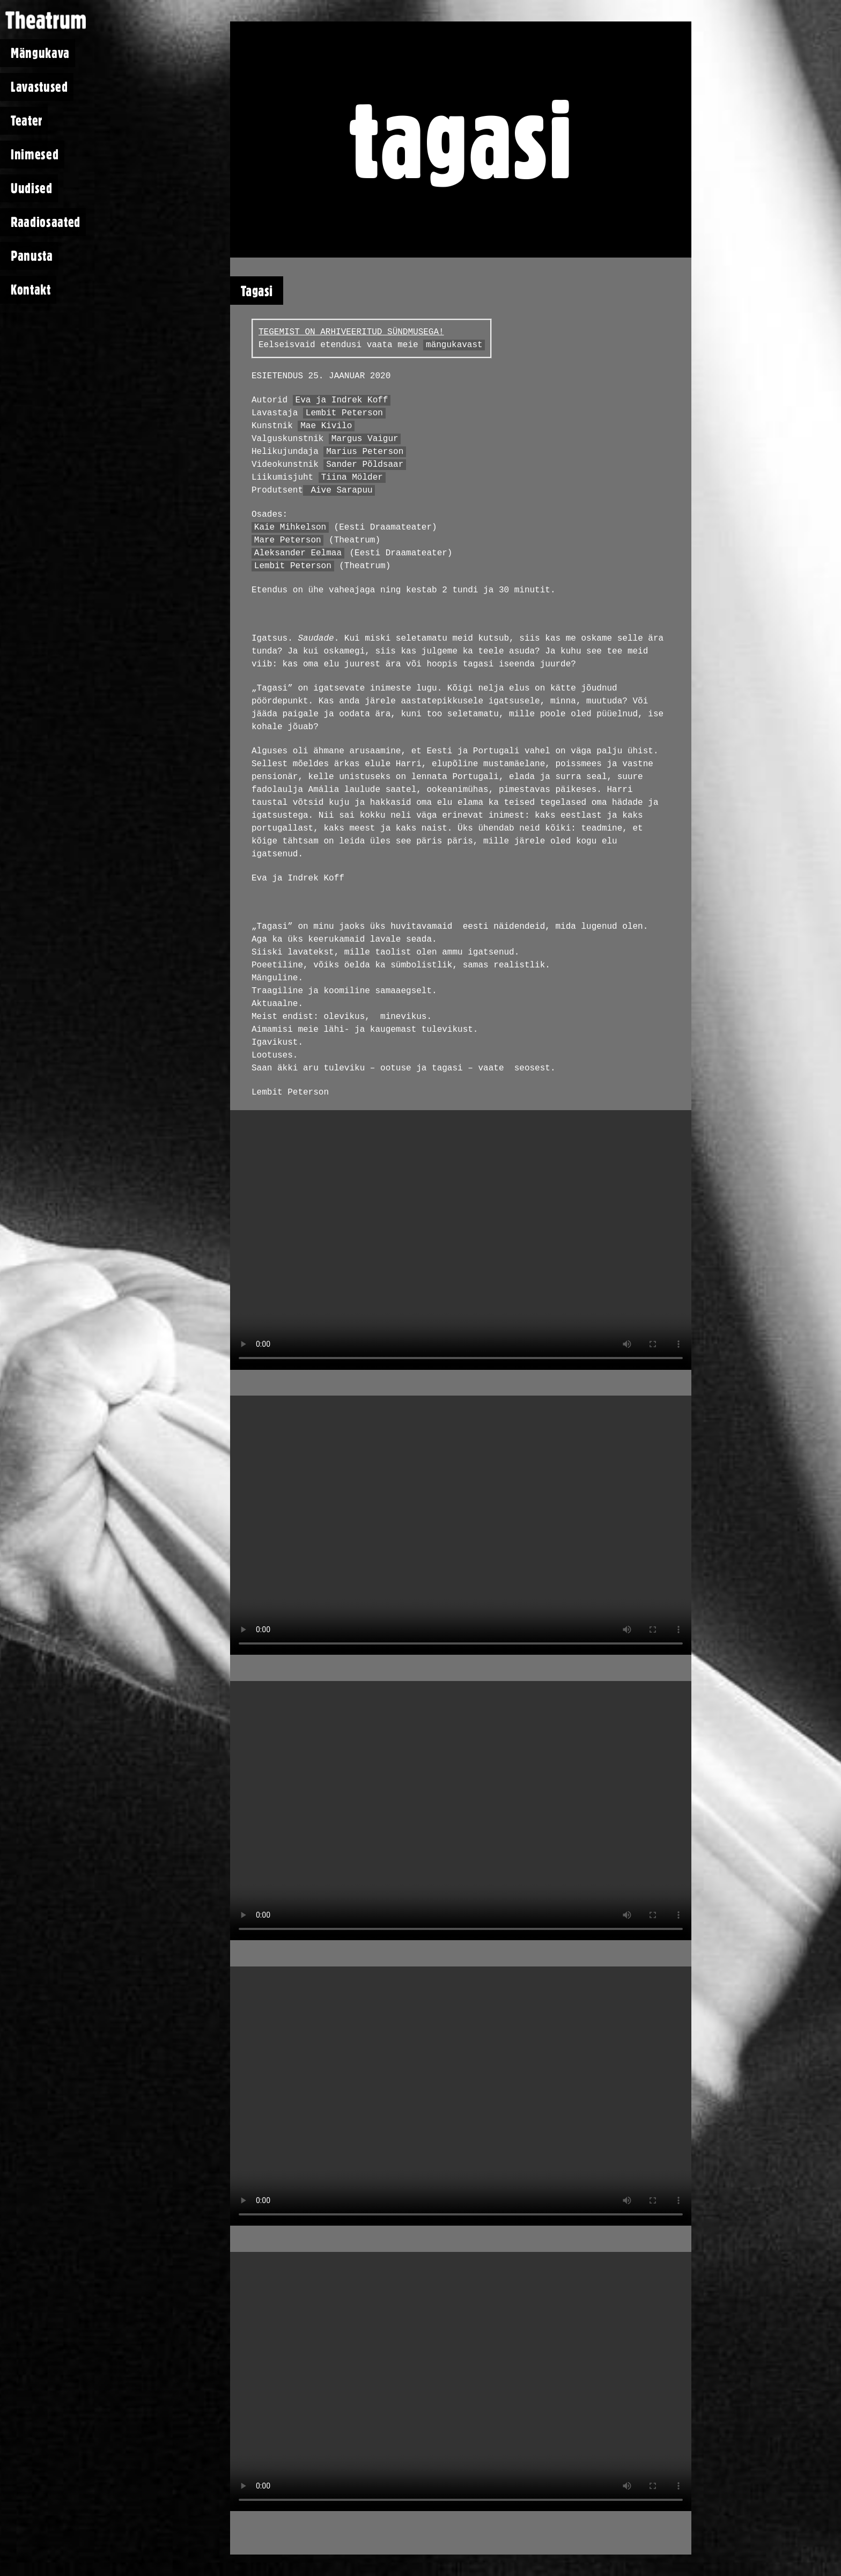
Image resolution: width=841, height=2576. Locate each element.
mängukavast (454, 345)
